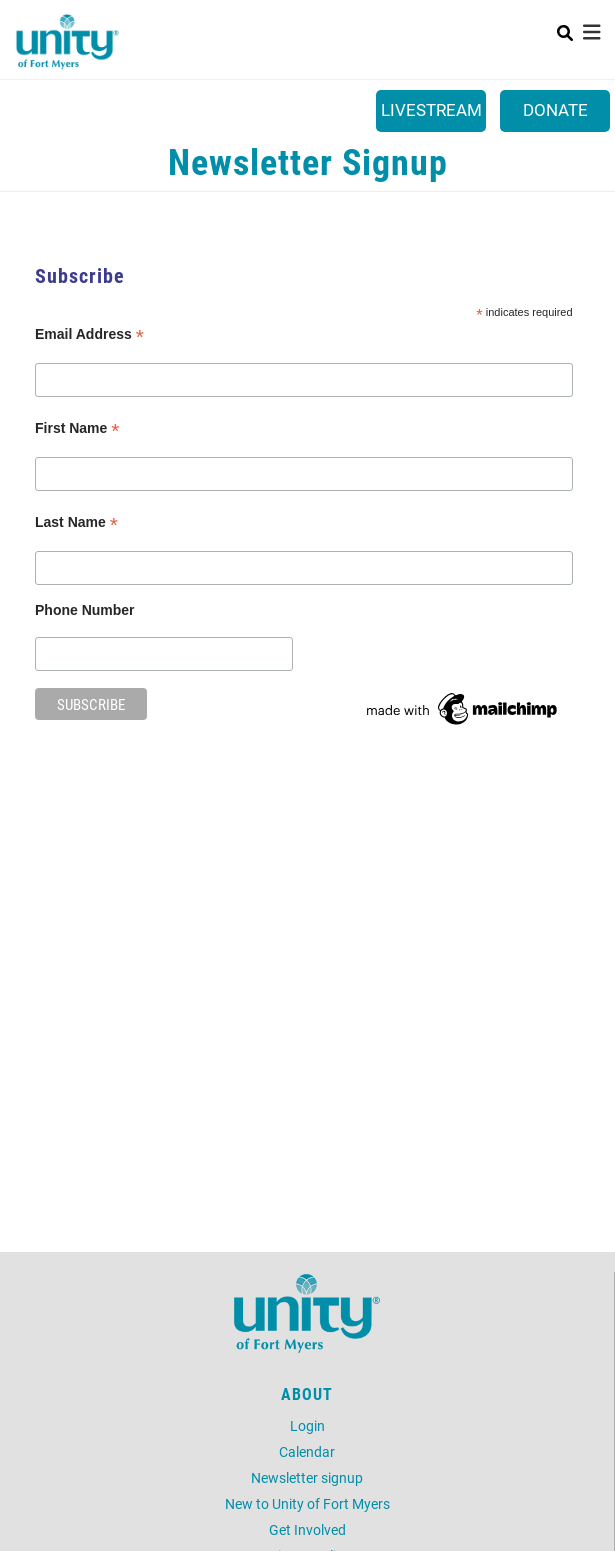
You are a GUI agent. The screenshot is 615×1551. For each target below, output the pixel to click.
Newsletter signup (307, 1477)
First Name (77, 428)
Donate (555, 109)
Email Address (89, 334)
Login (307, 1425)
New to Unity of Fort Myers (307, 1503)
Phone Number (85, 610)
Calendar (307, 1451)
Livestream (431, 109)
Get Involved (307, 1529)
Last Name (76, 522)
